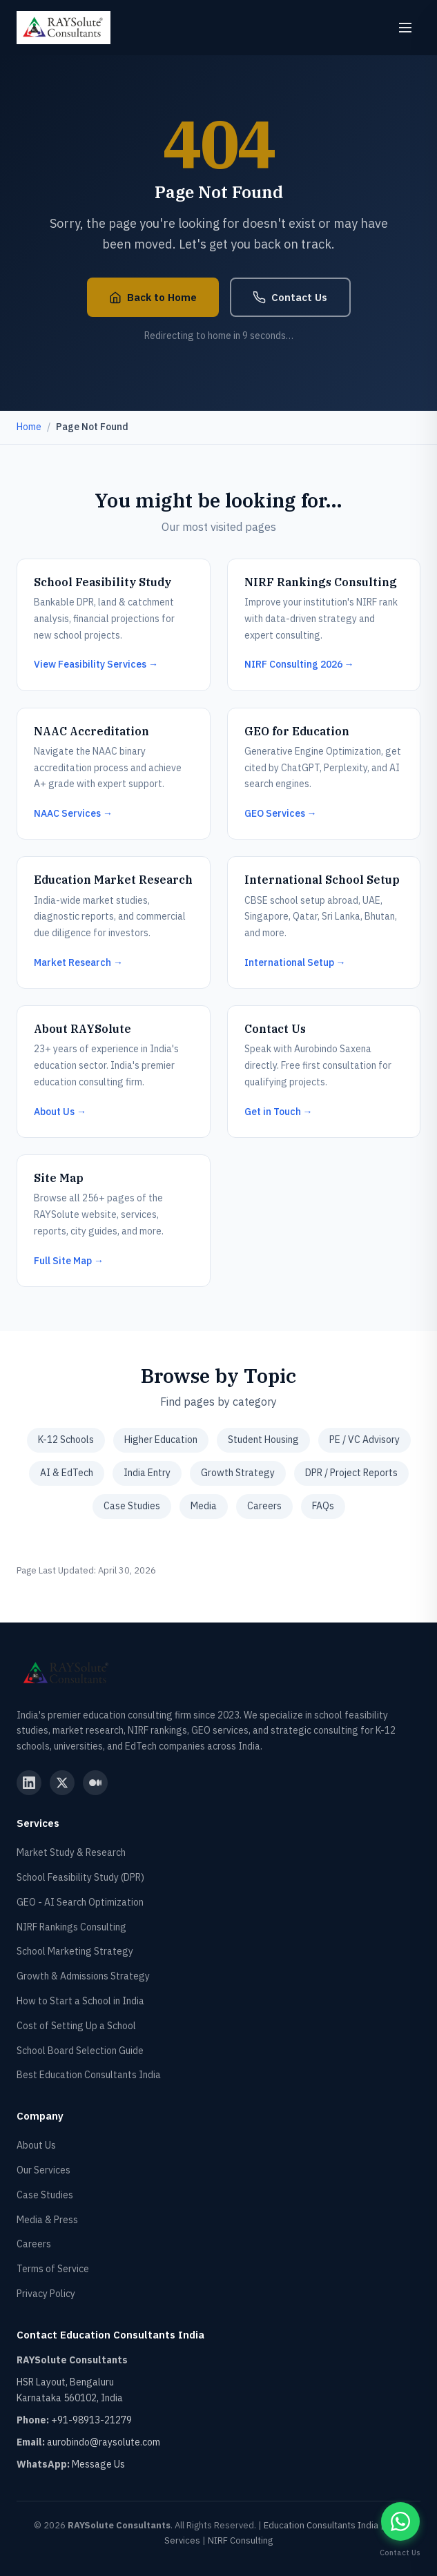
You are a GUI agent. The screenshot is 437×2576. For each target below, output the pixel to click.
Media (204, 1506)
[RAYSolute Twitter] (62, 1782)
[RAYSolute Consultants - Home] (63, 27)
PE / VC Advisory (364, 1439)
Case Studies (132, 1506)
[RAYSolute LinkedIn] (29, 1782)
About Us (36, 2145)
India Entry (147, 1472)
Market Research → (78, 962)
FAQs (323, 1506)
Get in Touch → (278, 1111)
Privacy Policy (46, 2293)
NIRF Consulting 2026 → (299, 664)
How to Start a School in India (80, 2001)
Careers (264, 1506)
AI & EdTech (66, 1472)
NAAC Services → (73, 813)
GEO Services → (280, 813)
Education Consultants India (321, 2525)
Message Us (98, 2464)
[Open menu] (405, 27)
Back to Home (153, 297)
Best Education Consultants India (89, 2075)
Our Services (43, 2170)
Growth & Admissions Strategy (83, 1976)
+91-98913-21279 (91, 2420)
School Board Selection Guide (80, 2050)
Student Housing (263, 1439)
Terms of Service (53, 2269)
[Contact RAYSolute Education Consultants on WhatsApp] (400, 2521)
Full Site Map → (69, 1261)
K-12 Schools (66, 1439)
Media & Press (47, 2220)
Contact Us (290, 297)
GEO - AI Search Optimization (80, 1902)
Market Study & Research (71, 1852)
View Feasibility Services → (96, 664)
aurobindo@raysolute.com (103, 2442)
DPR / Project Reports (351, 1472)
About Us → (60, 1111)
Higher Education (160, 1439)
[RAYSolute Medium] (95, 1782)
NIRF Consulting (240, 2540)
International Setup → (295, 962)
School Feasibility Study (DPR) (80, 1877)
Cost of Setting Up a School (76, 2026)
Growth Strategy (238, 1472)
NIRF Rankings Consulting (71, 1927)
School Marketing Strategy (75, 1951)
